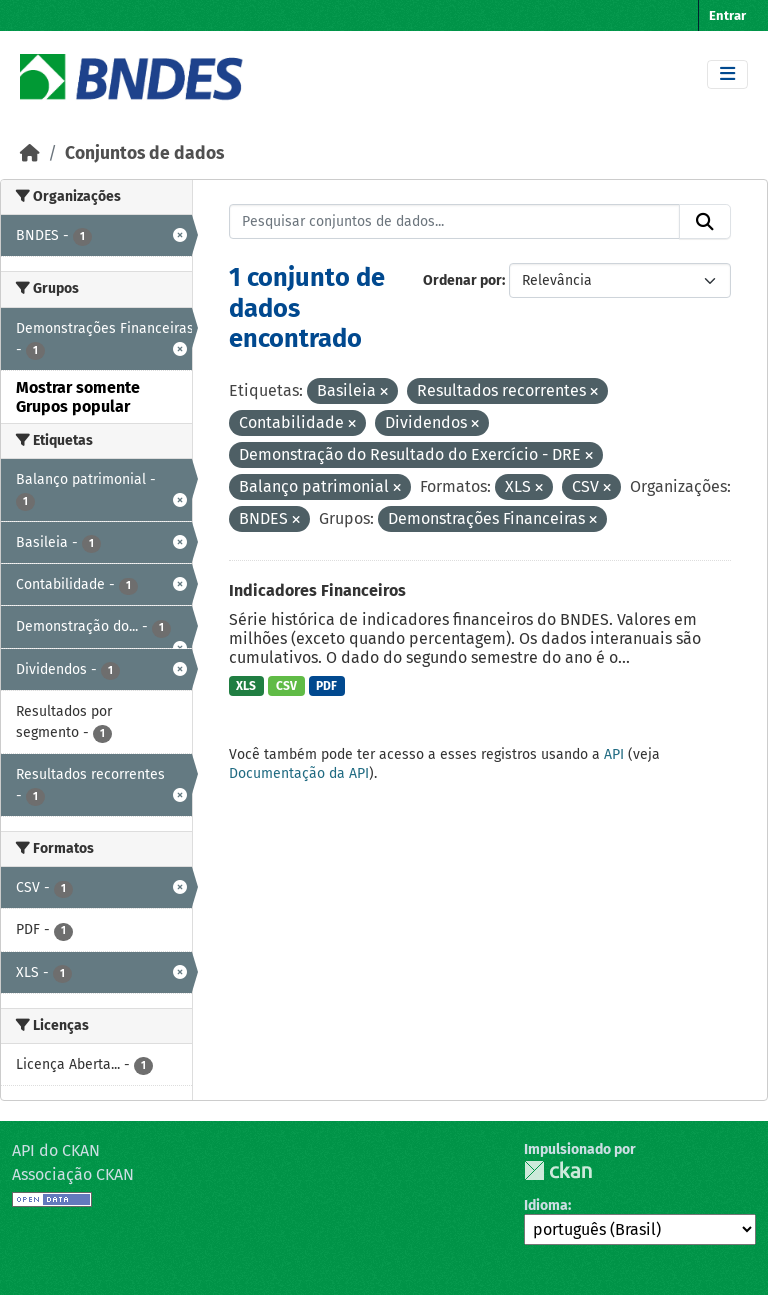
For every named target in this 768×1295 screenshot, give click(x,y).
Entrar (727, 15)
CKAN (558, 1170)
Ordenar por (462, 280)
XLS (246, 686)
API (614, 754)
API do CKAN (56, 1150)
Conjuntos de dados (144, 153)
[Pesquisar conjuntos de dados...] (455, 222)
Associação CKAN (73, 1174)
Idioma (546, 1205)
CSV (286, 686)
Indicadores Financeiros (317, 590)
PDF (326, 686)
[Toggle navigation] (727, 74)
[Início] (30, 153)
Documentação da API (299, 773)
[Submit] (705, 222)
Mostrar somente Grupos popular (78, 397)
